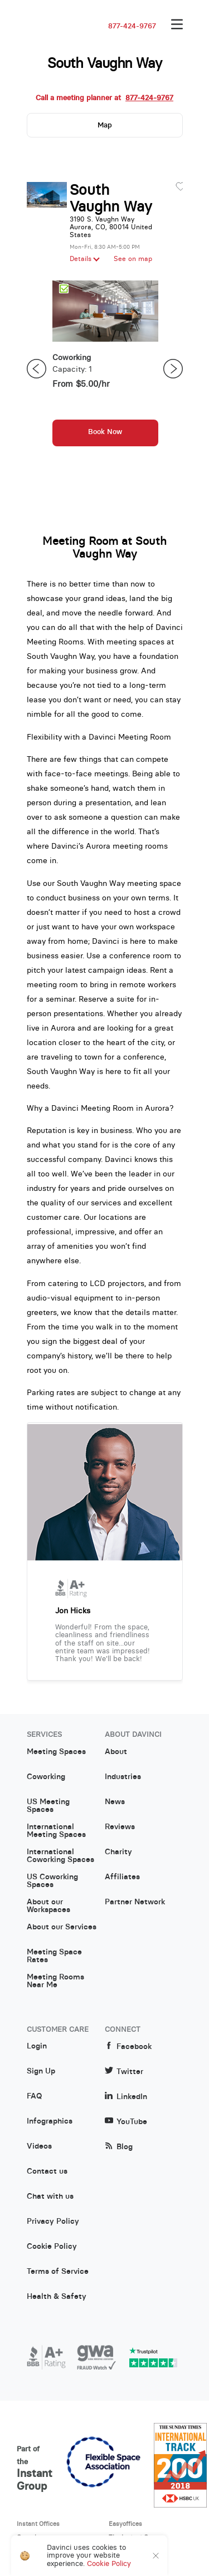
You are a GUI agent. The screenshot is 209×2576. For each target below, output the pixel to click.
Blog (119, 2146)
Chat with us (50, 2196)
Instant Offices (38, 2524)
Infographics (49, 2121)
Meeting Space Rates (54, 1956)
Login (37, 2046)
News (115, 1801)
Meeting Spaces (56, 1751)
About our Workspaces (48, 1906)
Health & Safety (56, 2296)
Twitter (124, 2071)
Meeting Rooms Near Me (55, 1981)
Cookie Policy (52, 2246)
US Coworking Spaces (52, 1881)
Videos (39, 2146)
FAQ (34, 2096)
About (116, 1751)
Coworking (46, 1776)
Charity (118, 1852)
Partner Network (135, 1902)
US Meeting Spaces (48, 1805)
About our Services (61, 1927)
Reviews (120, 1827)
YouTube (126, 2121)
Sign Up (41, 2071)
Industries (123, 1776)
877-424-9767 (132, 26)
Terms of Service (58, 2271)
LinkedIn (126, 2096)
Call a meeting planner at (104, 98)
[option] (105, 369)
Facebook (128, 2046)
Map (105, 125)
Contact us (47, 2171)
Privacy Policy (53, 2221)
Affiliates (122, 1877)
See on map (133, 259)
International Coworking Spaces (60, 1856)
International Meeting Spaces (56, 1831)
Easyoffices (125, 2524)
